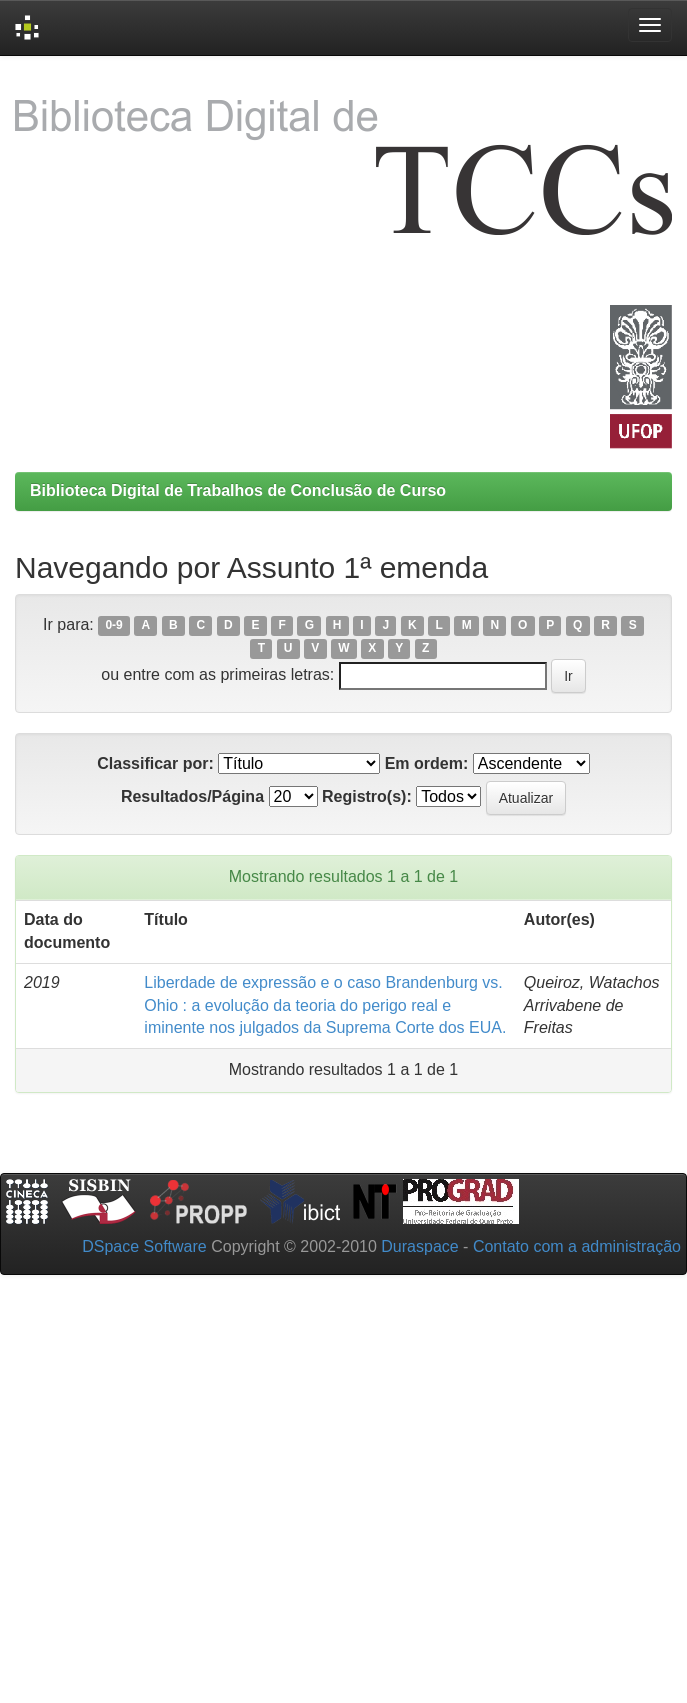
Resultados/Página (192, 796)
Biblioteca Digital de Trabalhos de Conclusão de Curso (238, 490)
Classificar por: (155, 763)
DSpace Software (144, 1246)
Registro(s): (367, 796)
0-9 (113, 626)
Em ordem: (427, 763)
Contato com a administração (577, 1246)
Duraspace (419, 1246)
